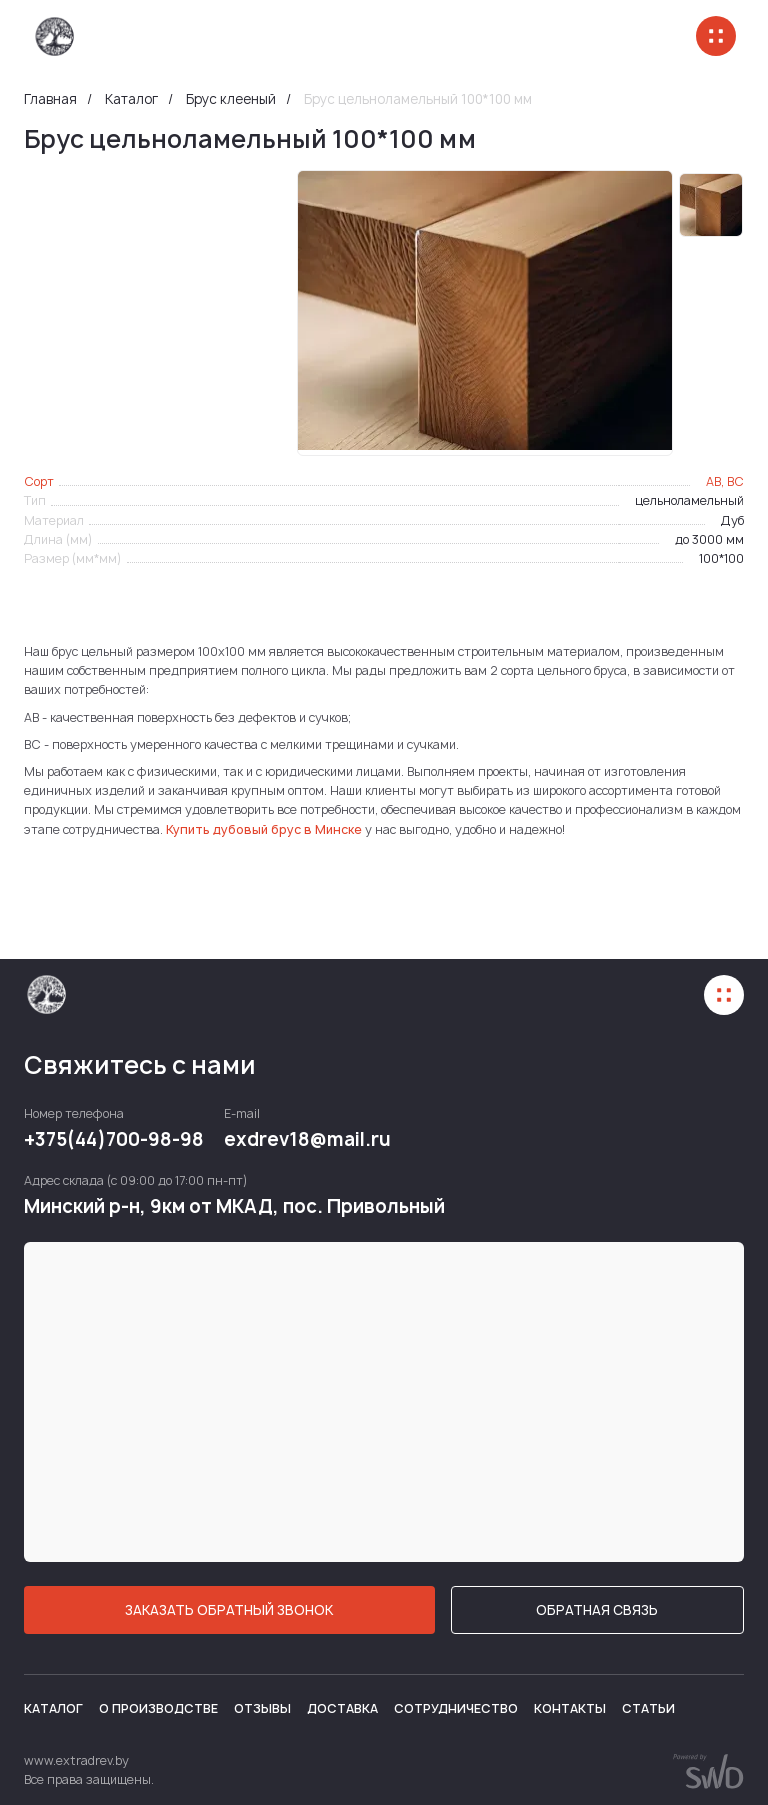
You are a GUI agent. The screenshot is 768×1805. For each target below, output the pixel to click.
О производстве (158, 1708)
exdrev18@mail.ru (307, 1140)
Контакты (570, 1708)
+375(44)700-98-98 (114, 1140)
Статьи (648, 1708)
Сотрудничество (456, 1708)
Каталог (131, 100)
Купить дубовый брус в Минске (264, 829)
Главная (50, 100)
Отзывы (262, 1708)
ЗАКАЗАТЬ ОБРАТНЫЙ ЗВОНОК (229, 1610)
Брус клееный (231, 100)
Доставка (342, 1708)
